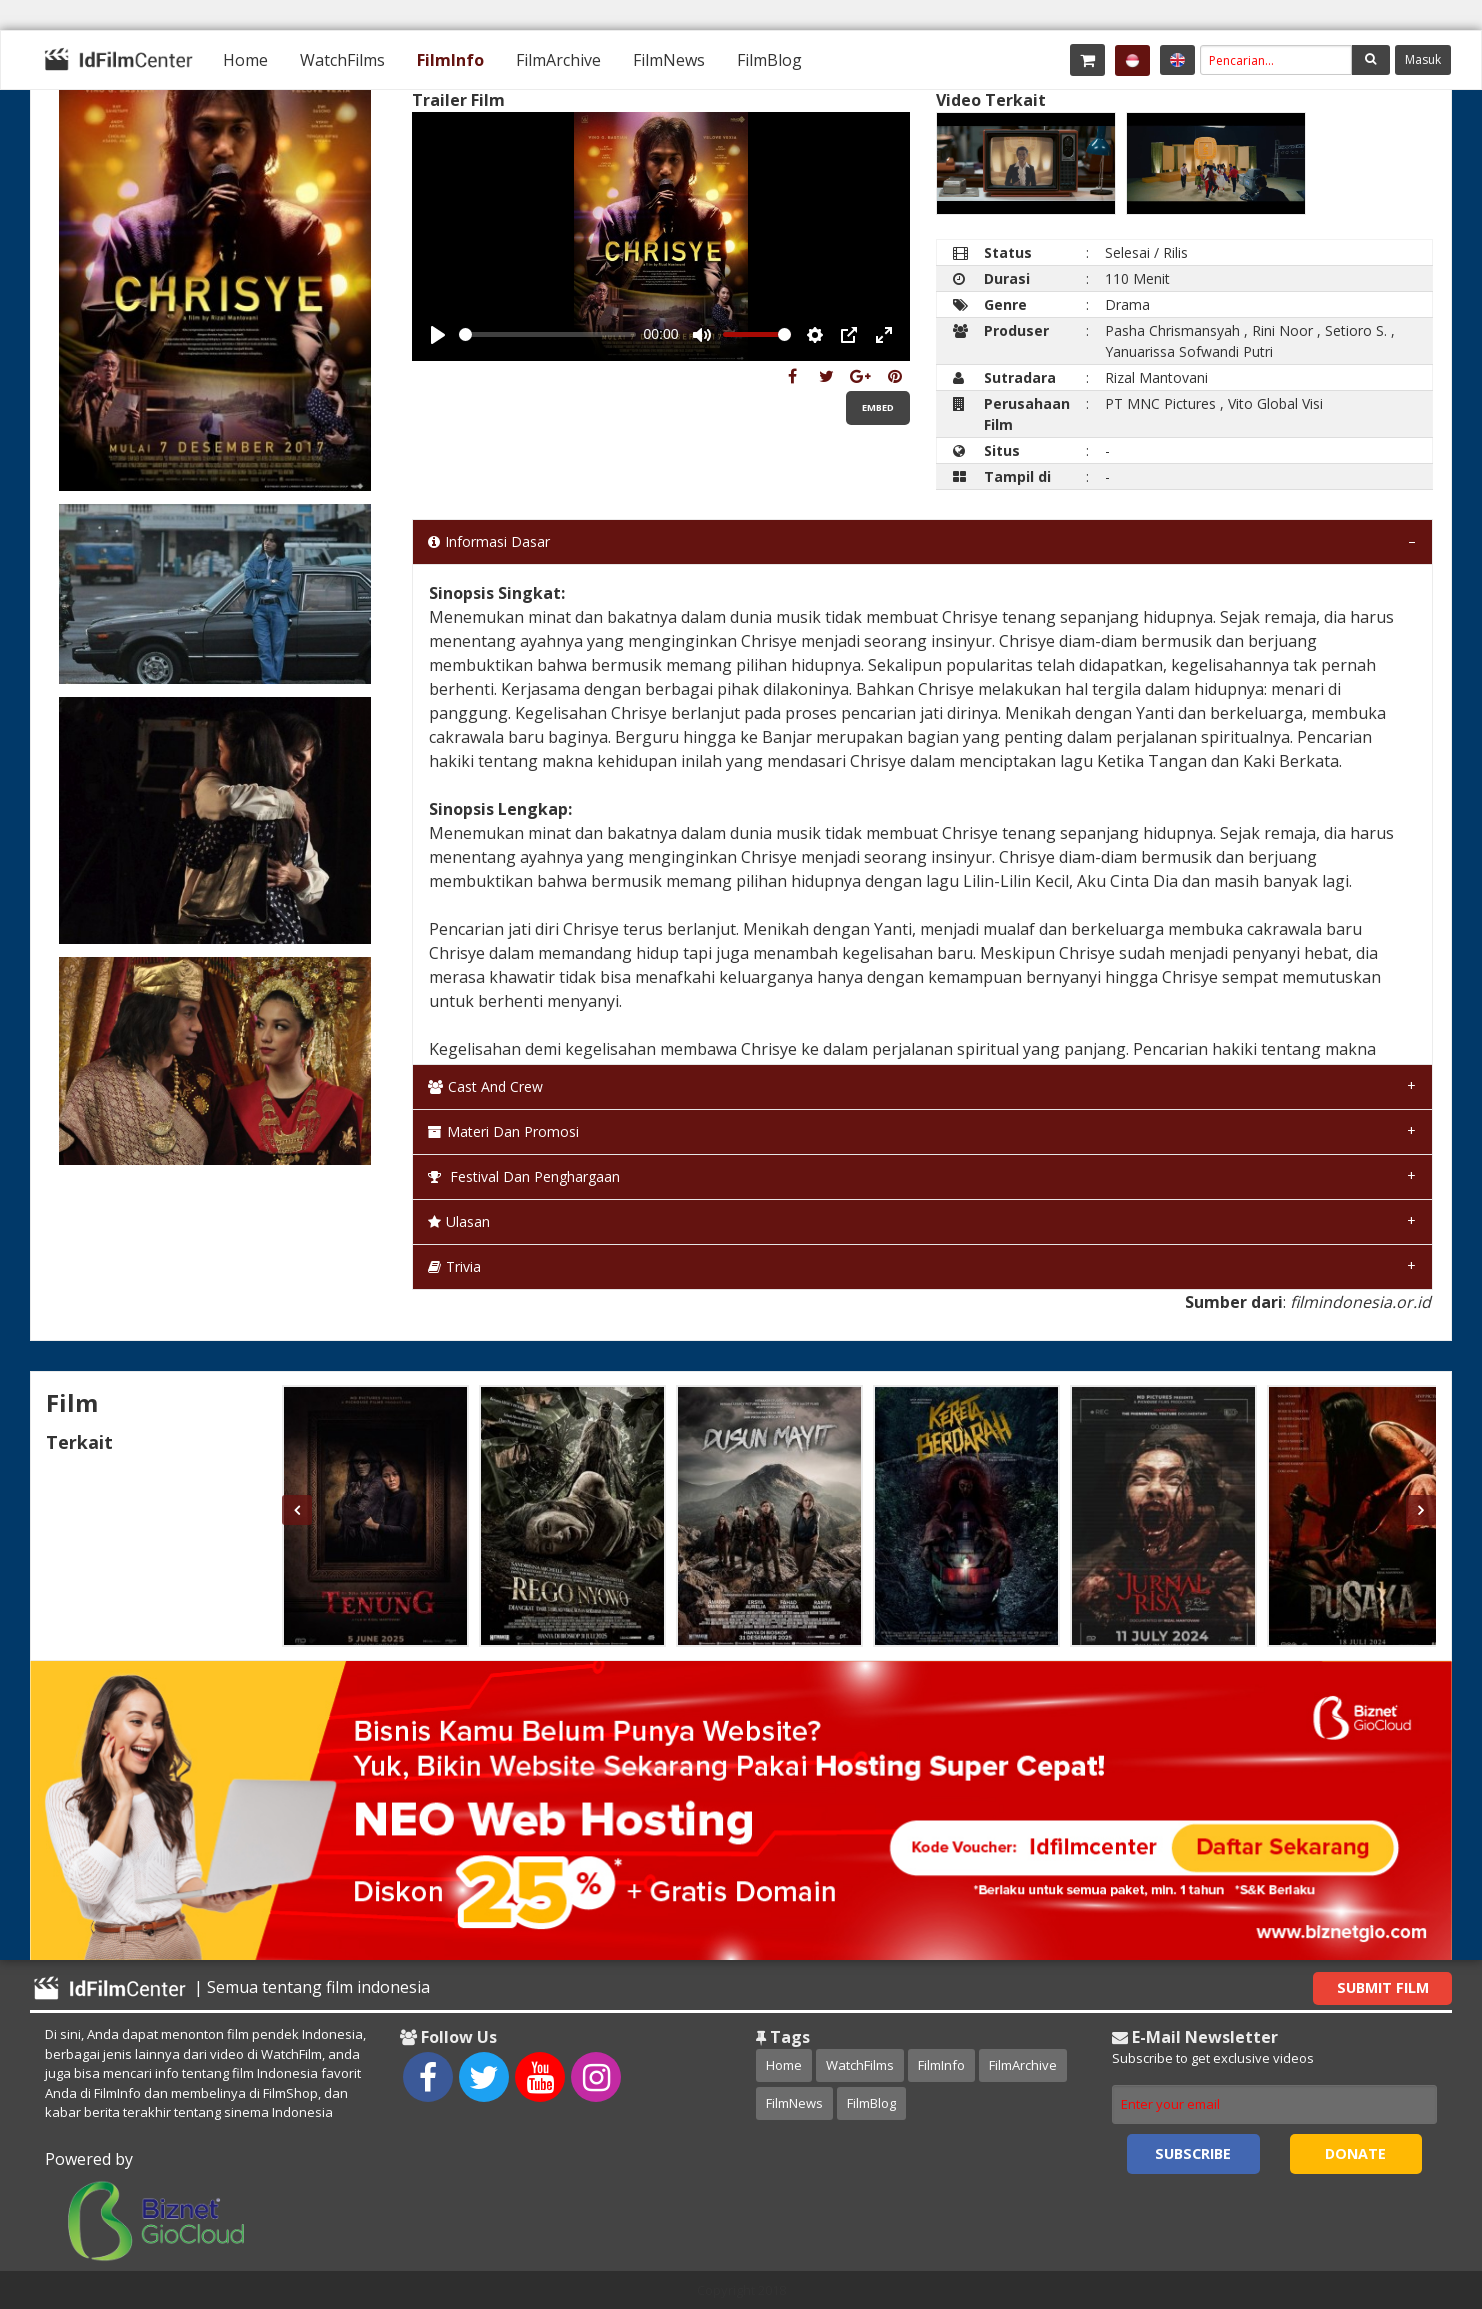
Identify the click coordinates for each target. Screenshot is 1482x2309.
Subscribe (1193, 2153)
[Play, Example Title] (438, 335)
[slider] (547, 334)
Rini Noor (1282, 330)
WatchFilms (342, 60)
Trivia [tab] (454, 1266)
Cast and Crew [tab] (485, 1086)
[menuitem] (245, 60)
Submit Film (1383, 1987)
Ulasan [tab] (459, 1221)
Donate (1355, 2153)
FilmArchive (558, 60)
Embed (878, 407)
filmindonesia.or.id (1360, 1302)
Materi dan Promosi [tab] (503, 1131)
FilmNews (669, 60)
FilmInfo (450, 60)
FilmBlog (769, 60)
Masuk (1423, 59)
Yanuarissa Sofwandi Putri (1189, 351)
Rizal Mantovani (1156, 377)
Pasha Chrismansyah (1172, 330)
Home (245, 60)
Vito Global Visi (1275, 403)
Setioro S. (1356, 330)
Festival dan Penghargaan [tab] (524, 1176)
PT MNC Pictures (1160, 403)
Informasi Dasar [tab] (489, 541)
